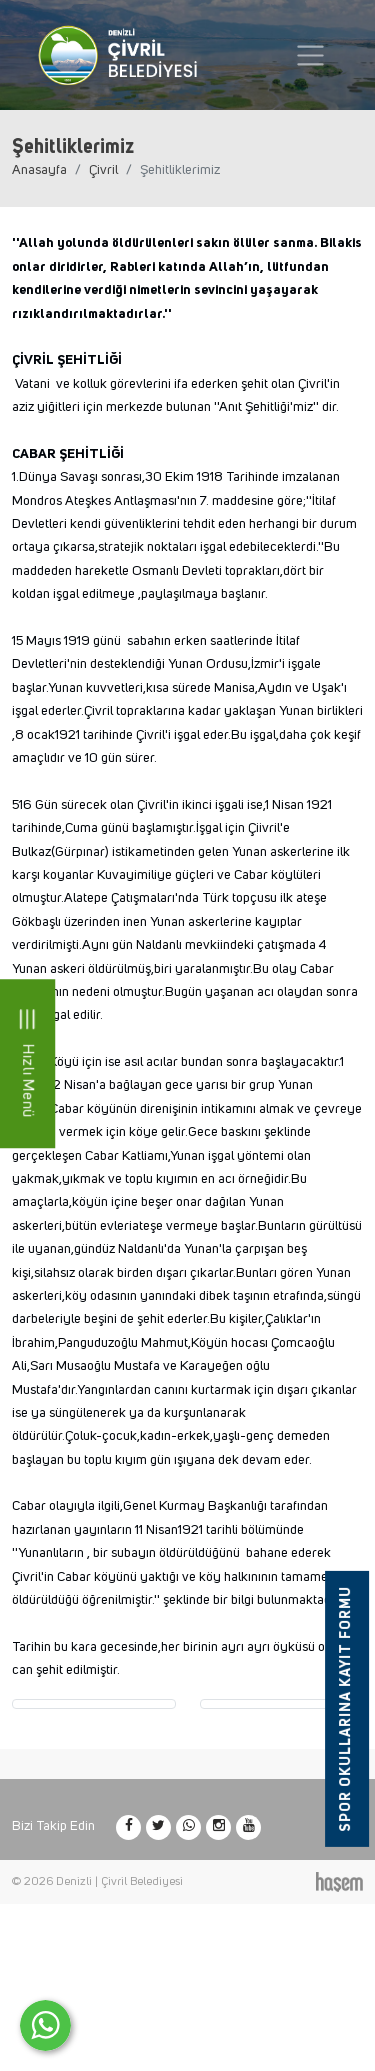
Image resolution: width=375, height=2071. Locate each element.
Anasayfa (39, 170)
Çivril (103, 170)
